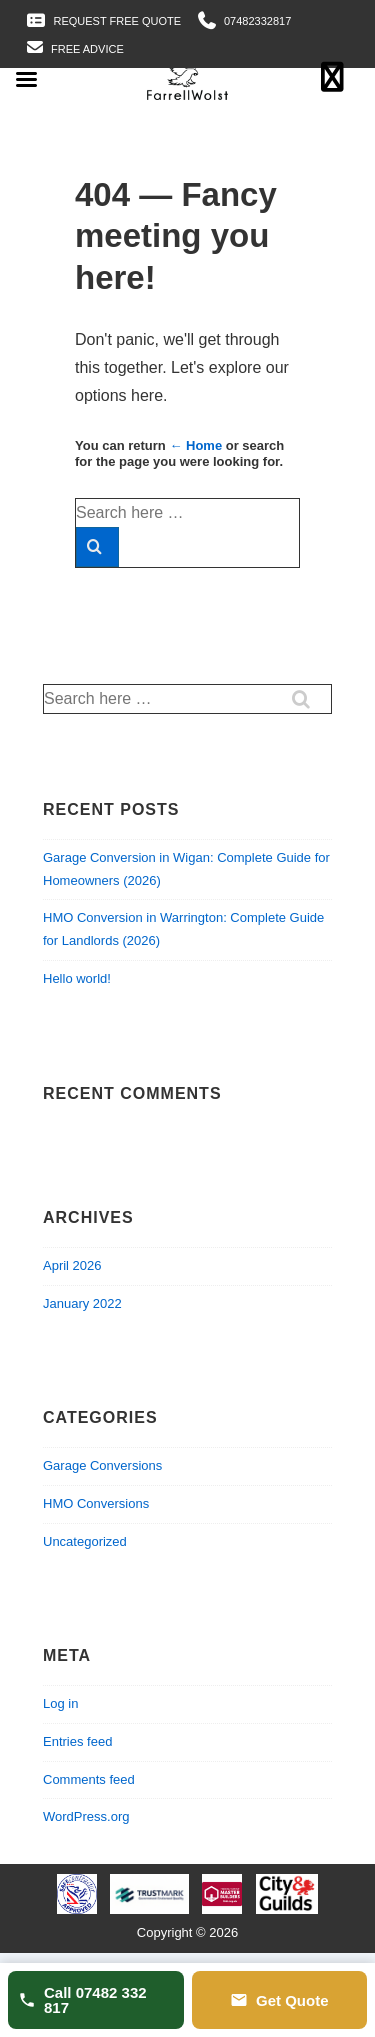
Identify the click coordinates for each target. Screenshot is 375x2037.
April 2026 (72, 1265)
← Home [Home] (195, 445)
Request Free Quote (118, 21)
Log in (60, 1703)
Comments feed (89, 1779)
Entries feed (77, 1741)
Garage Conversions (102, 1465)
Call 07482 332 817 (82, 2000)
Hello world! (77, 978)
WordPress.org (86, 1816)
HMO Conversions (96, 1503)
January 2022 (82, 1303)
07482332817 (257, 21)
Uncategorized (85, 1541)
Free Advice (87, 49)
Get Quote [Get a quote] (279, 2000)
